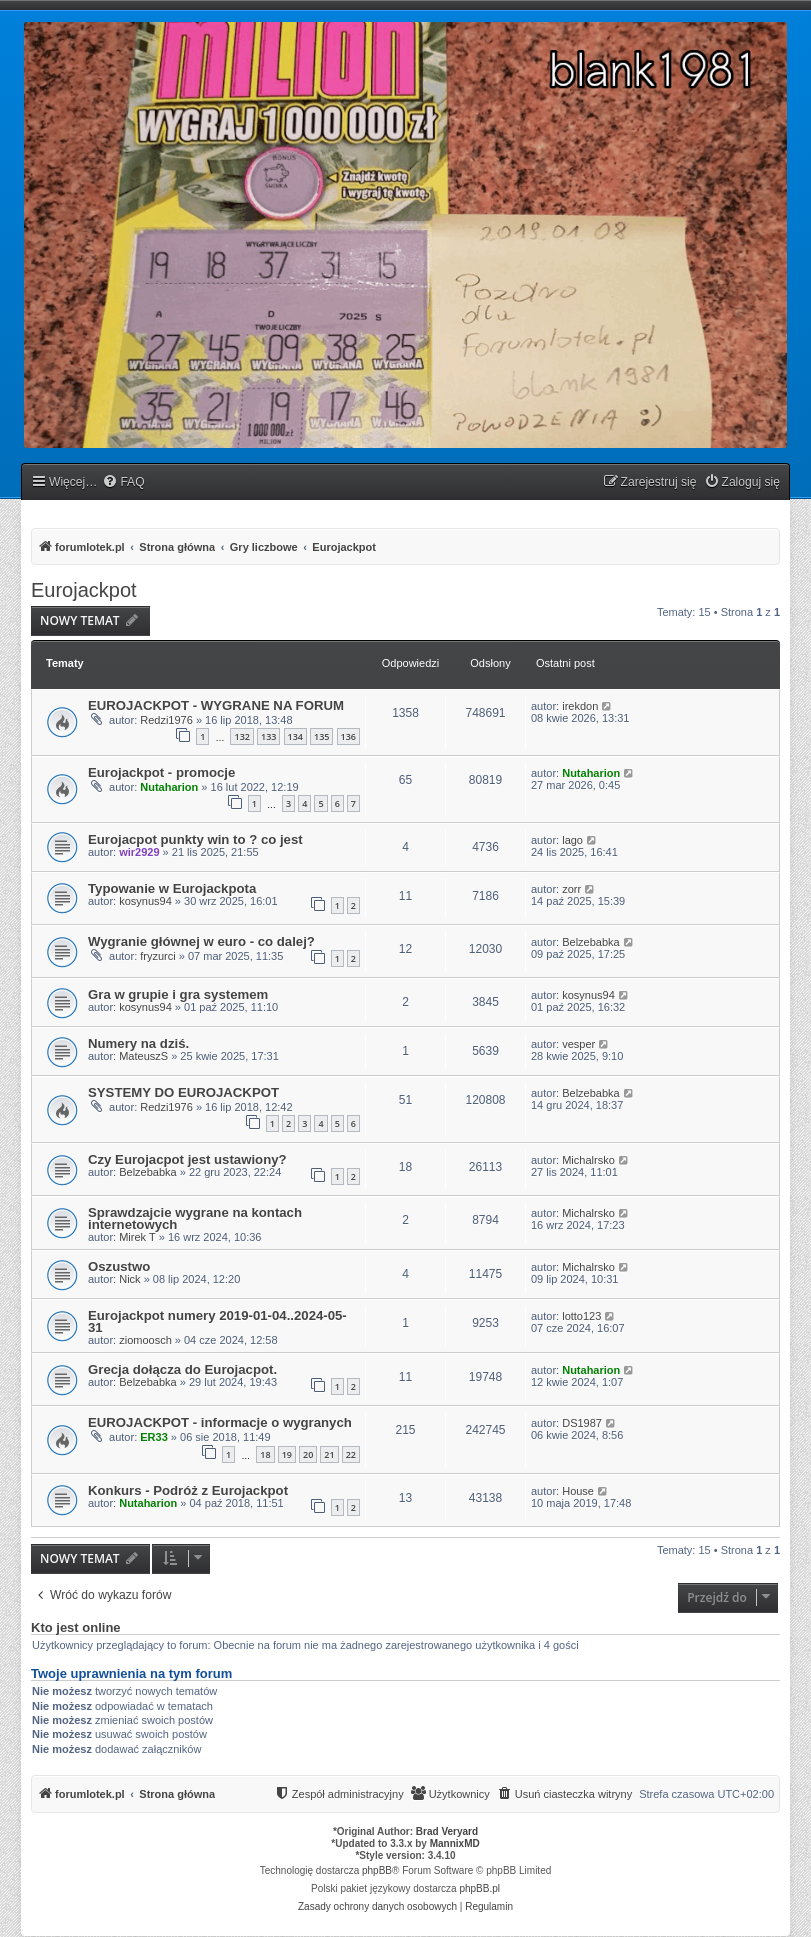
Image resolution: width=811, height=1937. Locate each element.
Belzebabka (591, 942)
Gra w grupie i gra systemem (178, 994)
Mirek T (137, 1237)
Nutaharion (169, 787)
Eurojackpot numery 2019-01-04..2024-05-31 (217, 1321)
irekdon (580, 706)
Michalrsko (588, 1160)
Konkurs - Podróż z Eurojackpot (188, 1490)
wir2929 (139, 852)
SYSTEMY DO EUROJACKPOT (183, 1092)
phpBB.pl (479, 1888)
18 (265, 1454)
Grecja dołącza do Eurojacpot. (182, 1369)
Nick (129, 1279)
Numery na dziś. (138, 1043)
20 (308, 1454)
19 (287, 1454)
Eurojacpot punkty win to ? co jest (195, 839)
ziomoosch (145, 1340)
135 (321, 736)
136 (348, 736)
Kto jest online (76, 1628)
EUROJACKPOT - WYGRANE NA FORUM (216, 705)
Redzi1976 (166, 720)
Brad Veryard (447, 1831)
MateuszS (143, 1056)
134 (295, 736)
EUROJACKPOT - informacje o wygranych (220, 1422)
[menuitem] (123, 482)
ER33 (154, 1437)
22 (351, 1454)
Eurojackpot (84, 590)
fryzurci (157, 956)
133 (268, 736)
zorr (571, 889)
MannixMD (455, 1843)
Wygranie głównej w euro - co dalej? (201, 941)
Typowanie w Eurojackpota (172, 888)
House (578, 1491)
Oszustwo (119, 1266)
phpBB (377, 1870)
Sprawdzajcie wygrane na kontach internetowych (195, 1218)
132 (241, 736)
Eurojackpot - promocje (161, 772)
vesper (578, 1044)
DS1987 (582, 1423)
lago (572, 840)
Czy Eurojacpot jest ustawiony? (187, 1159)
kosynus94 (145, 901)
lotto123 (581, 1316)
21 (329, 1454)
